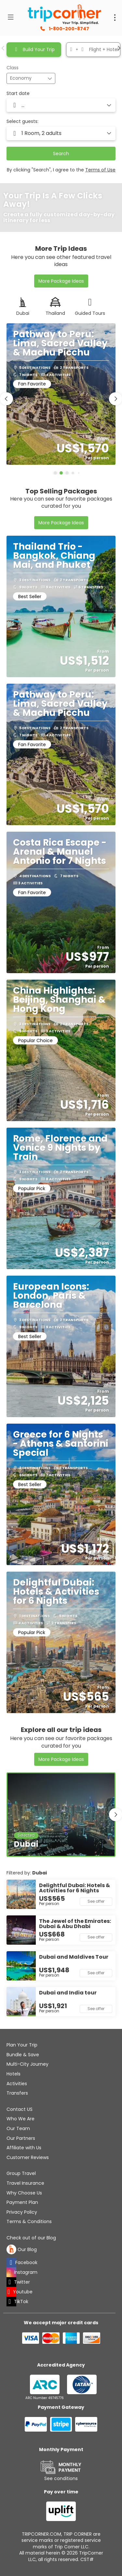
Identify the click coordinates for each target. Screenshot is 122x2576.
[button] (3, 48)
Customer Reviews (28, 2157)
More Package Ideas (61, 281)
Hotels (13, 2074)
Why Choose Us (24, 2193)
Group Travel (21, 2173)
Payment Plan (22, 2202)
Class (13, 68)
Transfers (17, 2093)
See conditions (61, 2478)
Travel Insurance (25, 2183)
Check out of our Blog (31, 2238)
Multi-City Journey (27, 2064)
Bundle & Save (23, 2054)
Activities (17, 2083)
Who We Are (20, 2118)
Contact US (20, 2109)
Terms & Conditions (29, 2221)
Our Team (18, 2128)
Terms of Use (100, 170)
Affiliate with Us (24, 2147)
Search (61, 153)
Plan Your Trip (22, 2045)
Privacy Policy (22, 2212)
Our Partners (21, 2138)
